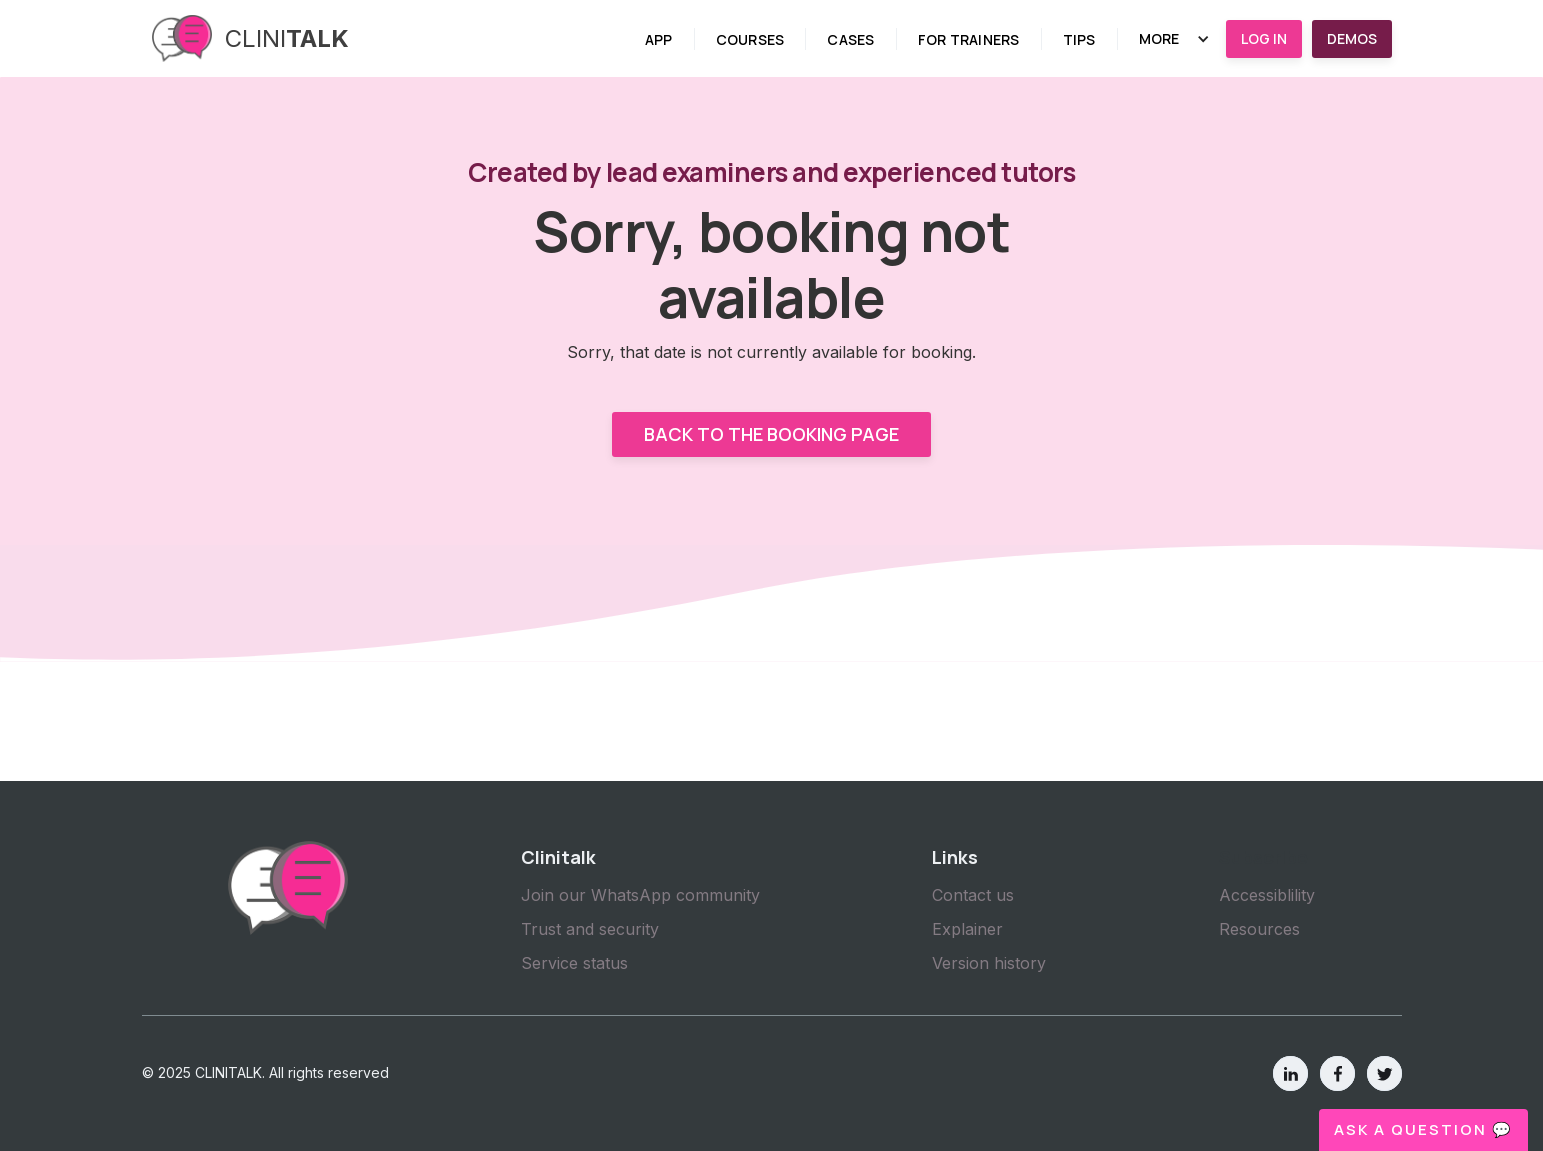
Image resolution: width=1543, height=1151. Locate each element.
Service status (574, 963)
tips (1079, 39)
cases (850, 39)
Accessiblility (1267, 895)
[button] (1174, 39)
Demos (1352, 38)
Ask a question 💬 (1423, 1129)
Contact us (973, 895)
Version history (989, 963)
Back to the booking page (771, 434)
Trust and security (590, 929)
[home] (250, 38)
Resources (1259, 929)
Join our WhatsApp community (640, 895)
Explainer (967, 929)
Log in (1264, 38)
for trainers (969, 39)
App (659, 39)
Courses (750, 39)
